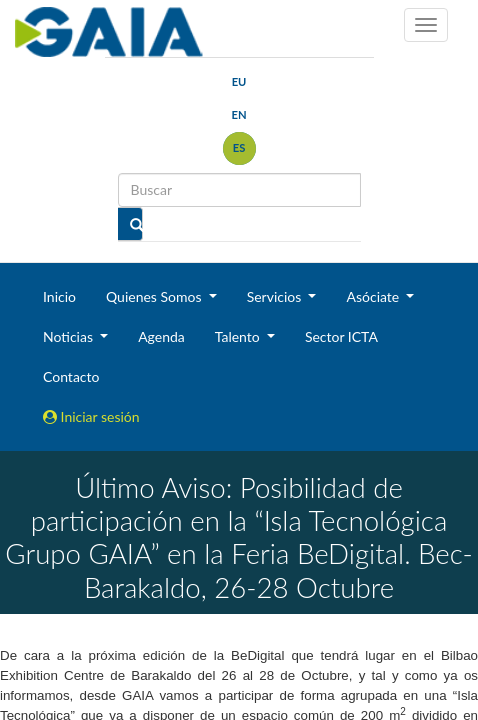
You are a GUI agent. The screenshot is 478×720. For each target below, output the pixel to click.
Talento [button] (239, 336)
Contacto (71, 376)
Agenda (161, 336)
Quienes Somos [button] (155, 296)
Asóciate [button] (374, 296)
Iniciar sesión (91, 416)
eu (239, 81)
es (239, 147)
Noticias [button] (70, 336)
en (238, 114)
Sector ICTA (341, 336)
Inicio (59, 296)
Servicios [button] (276, 296)
